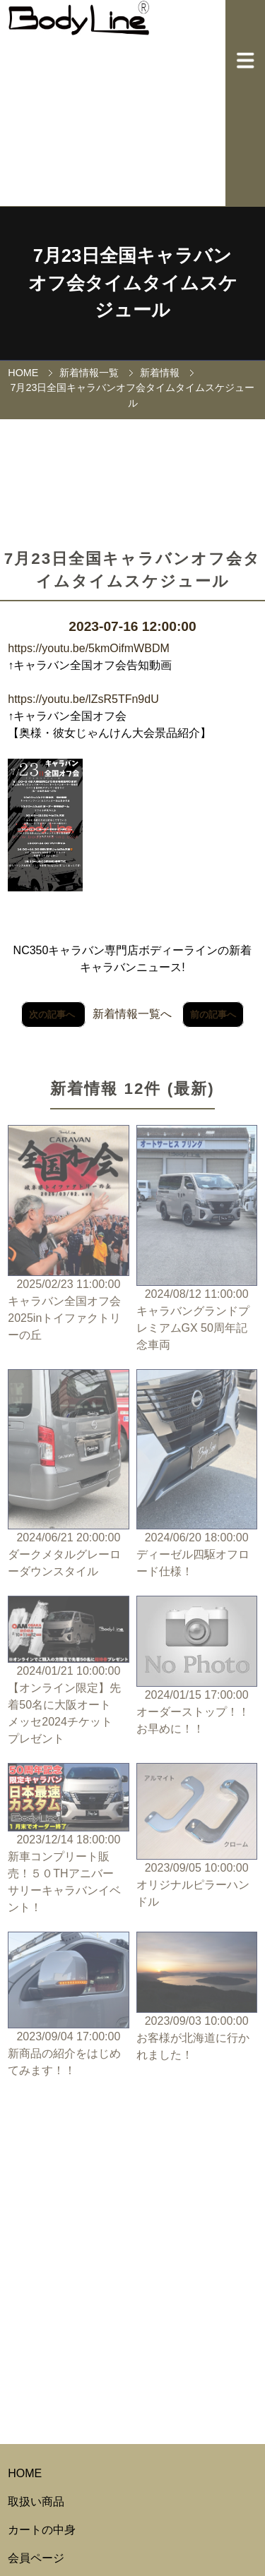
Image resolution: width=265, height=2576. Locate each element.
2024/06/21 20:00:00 (68, 1475)
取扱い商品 (36, 2502)
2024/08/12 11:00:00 (196, 1239)
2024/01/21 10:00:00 (68, 1671)
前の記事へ (213, 1014)
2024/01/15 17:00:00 (196, 1667)
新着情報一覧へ (132, 1014)
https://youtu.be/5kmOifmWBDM (89, 648)
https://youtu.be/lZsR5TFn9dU (83, 699)
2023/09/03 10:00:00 (196, 1998)
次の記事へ (53, 1014)
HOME (23, 372)
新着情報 (159, 372)
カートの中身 (42, 2530)
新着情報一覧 (89, 372)
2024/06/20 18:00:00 (196, 1475)
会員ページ (36, 2558)
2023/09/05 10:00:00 (196, 1836)
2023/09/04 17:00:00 (68, 2005)
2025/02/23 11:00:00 (68, 1234)
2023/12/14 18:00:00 (68, 1839)
